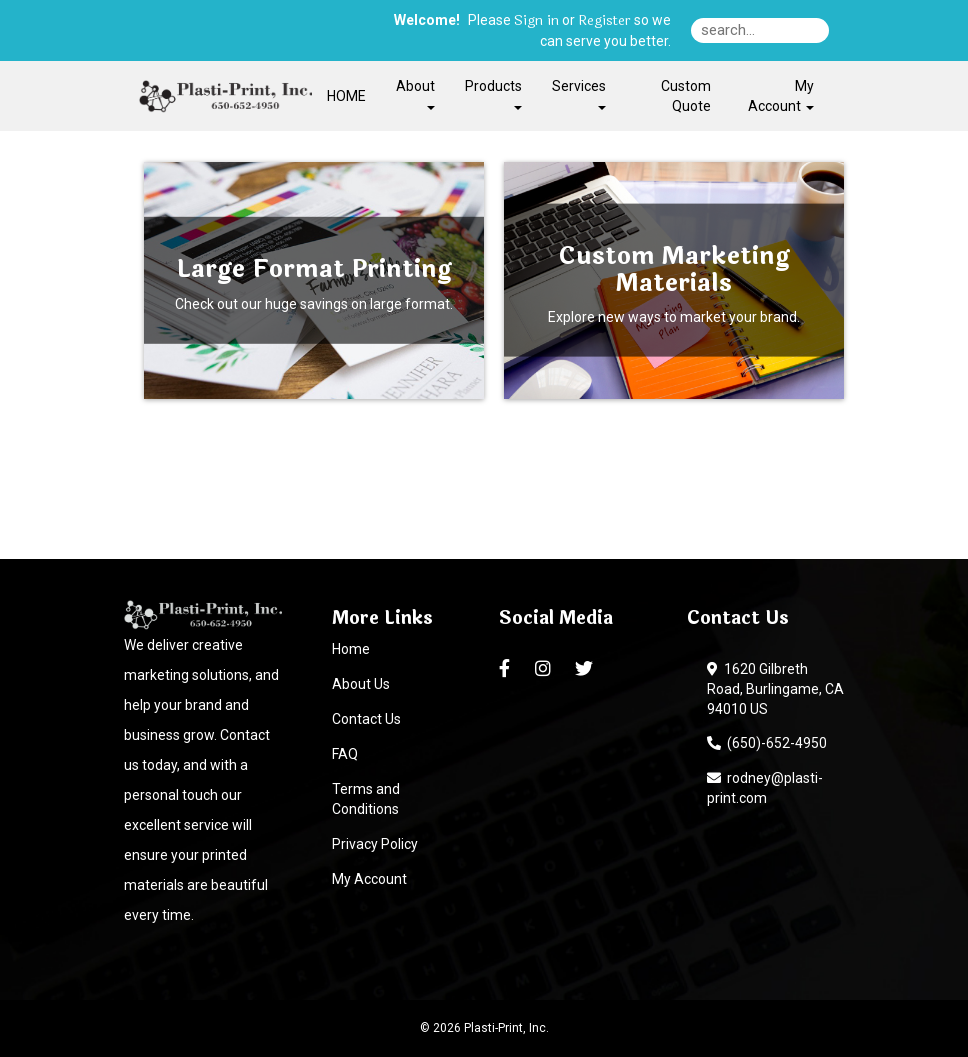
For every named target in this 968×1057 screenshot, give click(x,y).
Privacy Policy (375, 844)
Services (579, 93)
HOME (346, 96)
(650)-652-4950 (767, 743)
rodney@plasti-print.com (765, 788)
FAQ (345, 754)
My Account (369, 879)
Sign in (536, 21)
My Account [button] (781, 96)
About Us (361, 684)
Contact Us (366, 719)
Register (604, 21)
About (415, 93)
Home (351, 649)
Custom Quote (686, 96)
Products (493, 93)
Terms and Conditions (366, 799)
